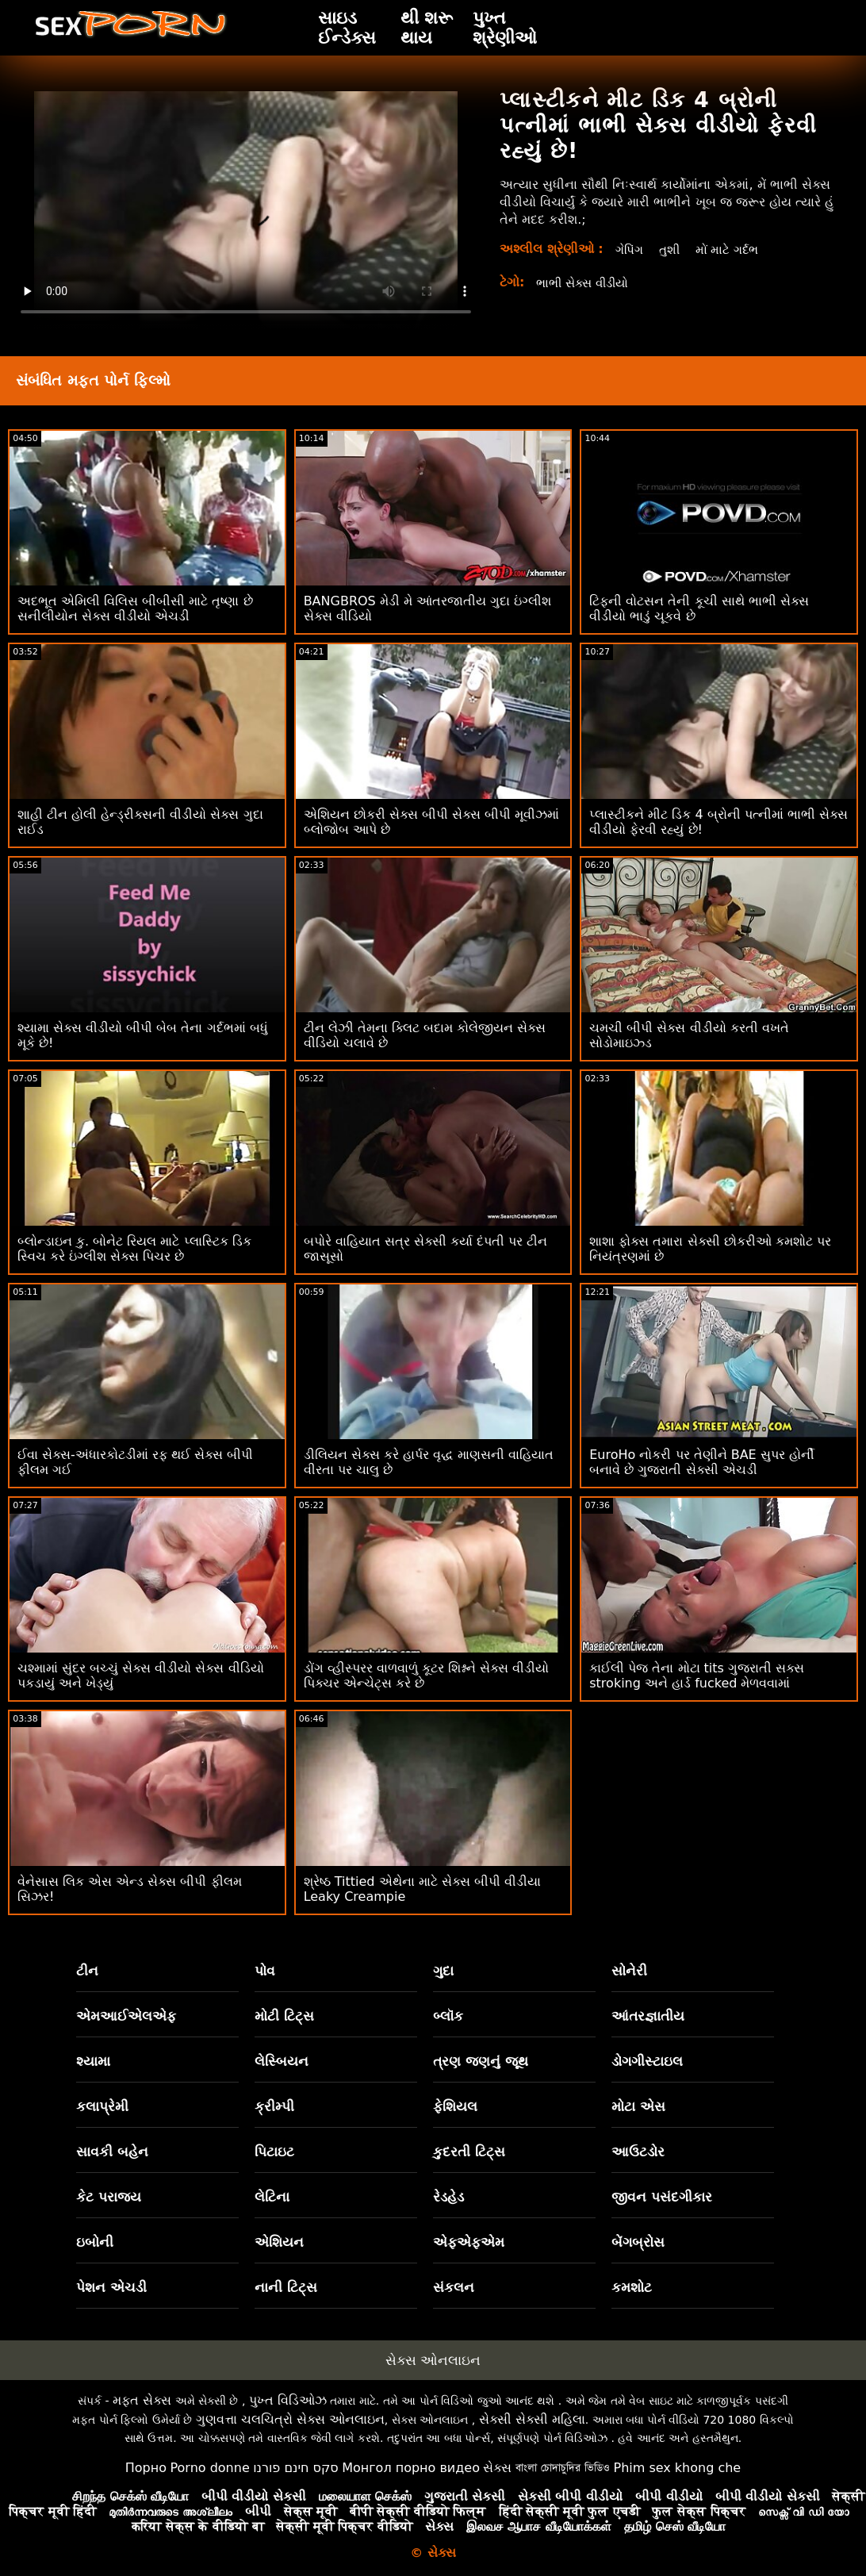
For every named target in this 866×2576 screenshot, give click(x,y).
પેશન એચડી (111, 2287)
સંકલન (453, 2287)
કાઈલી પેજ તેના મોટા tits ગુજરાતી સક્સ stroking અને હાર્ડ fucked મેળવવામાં (696, 1675)
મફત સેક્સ (142, 2400)
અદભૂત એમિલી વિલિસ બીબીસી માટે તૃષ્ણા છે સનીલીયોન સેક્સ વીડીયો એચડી (135, 608)
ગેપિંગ (630, 249)
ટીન (87, 1971)
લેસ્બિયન (281, 2061)
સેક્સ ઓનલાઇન (433, 2360)
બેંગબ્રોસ (638, 2242)
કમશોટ (631, 2287)
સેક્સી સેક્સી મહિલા (532, 2419)
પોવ (265, 1971)
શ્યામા (93, 2061)
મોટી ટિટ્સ (284, 2016)
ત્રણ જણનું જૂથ (480, 2061)
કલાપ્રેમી (102, 2106)
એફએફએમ (468, 2242)
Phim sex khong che (677, 2467)
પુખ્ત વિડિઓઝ (288, 2400)
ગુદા (443, 1971)
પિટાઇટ (274, 2151)
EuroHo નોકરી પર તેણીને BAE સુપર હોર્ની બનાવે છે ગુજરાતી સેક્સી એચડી (701, 1462)
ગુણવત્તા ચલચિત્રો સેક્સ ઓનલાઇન (290, 2419)
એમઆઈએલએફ (126, 2016)
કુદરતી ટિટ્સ (469, 2151)
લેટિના (272, 2197)
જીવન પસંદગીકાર (661, 2197)
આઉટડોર (638, 2151)
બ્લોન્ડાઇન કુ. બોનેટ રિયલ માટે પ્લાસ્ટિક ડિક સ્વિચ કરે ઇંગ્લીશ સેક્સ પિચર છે (134, 1249)
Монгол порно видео (411, 2467)
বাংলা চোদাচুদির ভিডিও (562, 2467)
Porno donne (209, 2467)
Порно (146, 2467)
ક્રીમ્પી (274, 2106)
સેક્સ (497, 2467)
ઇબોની (94, 2242)
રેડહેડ (448, 2197)
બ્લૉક (448, 2016)
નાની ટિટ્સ (286, 2287)
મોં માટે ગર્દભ (732, 249)
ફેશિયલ (455, 2106)
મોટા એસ (638, 2106)
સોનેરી (629, 1971)
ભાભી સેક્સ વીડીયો (586, 282)
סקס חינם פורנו (296, 2467)
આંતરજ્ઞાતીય (647, 2016)
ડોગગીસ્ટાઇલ (647, 2061)
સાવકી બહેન (112, 2151)
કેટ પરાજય (108, 2197)
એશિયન (279, 2242)
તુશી (672, 249)
